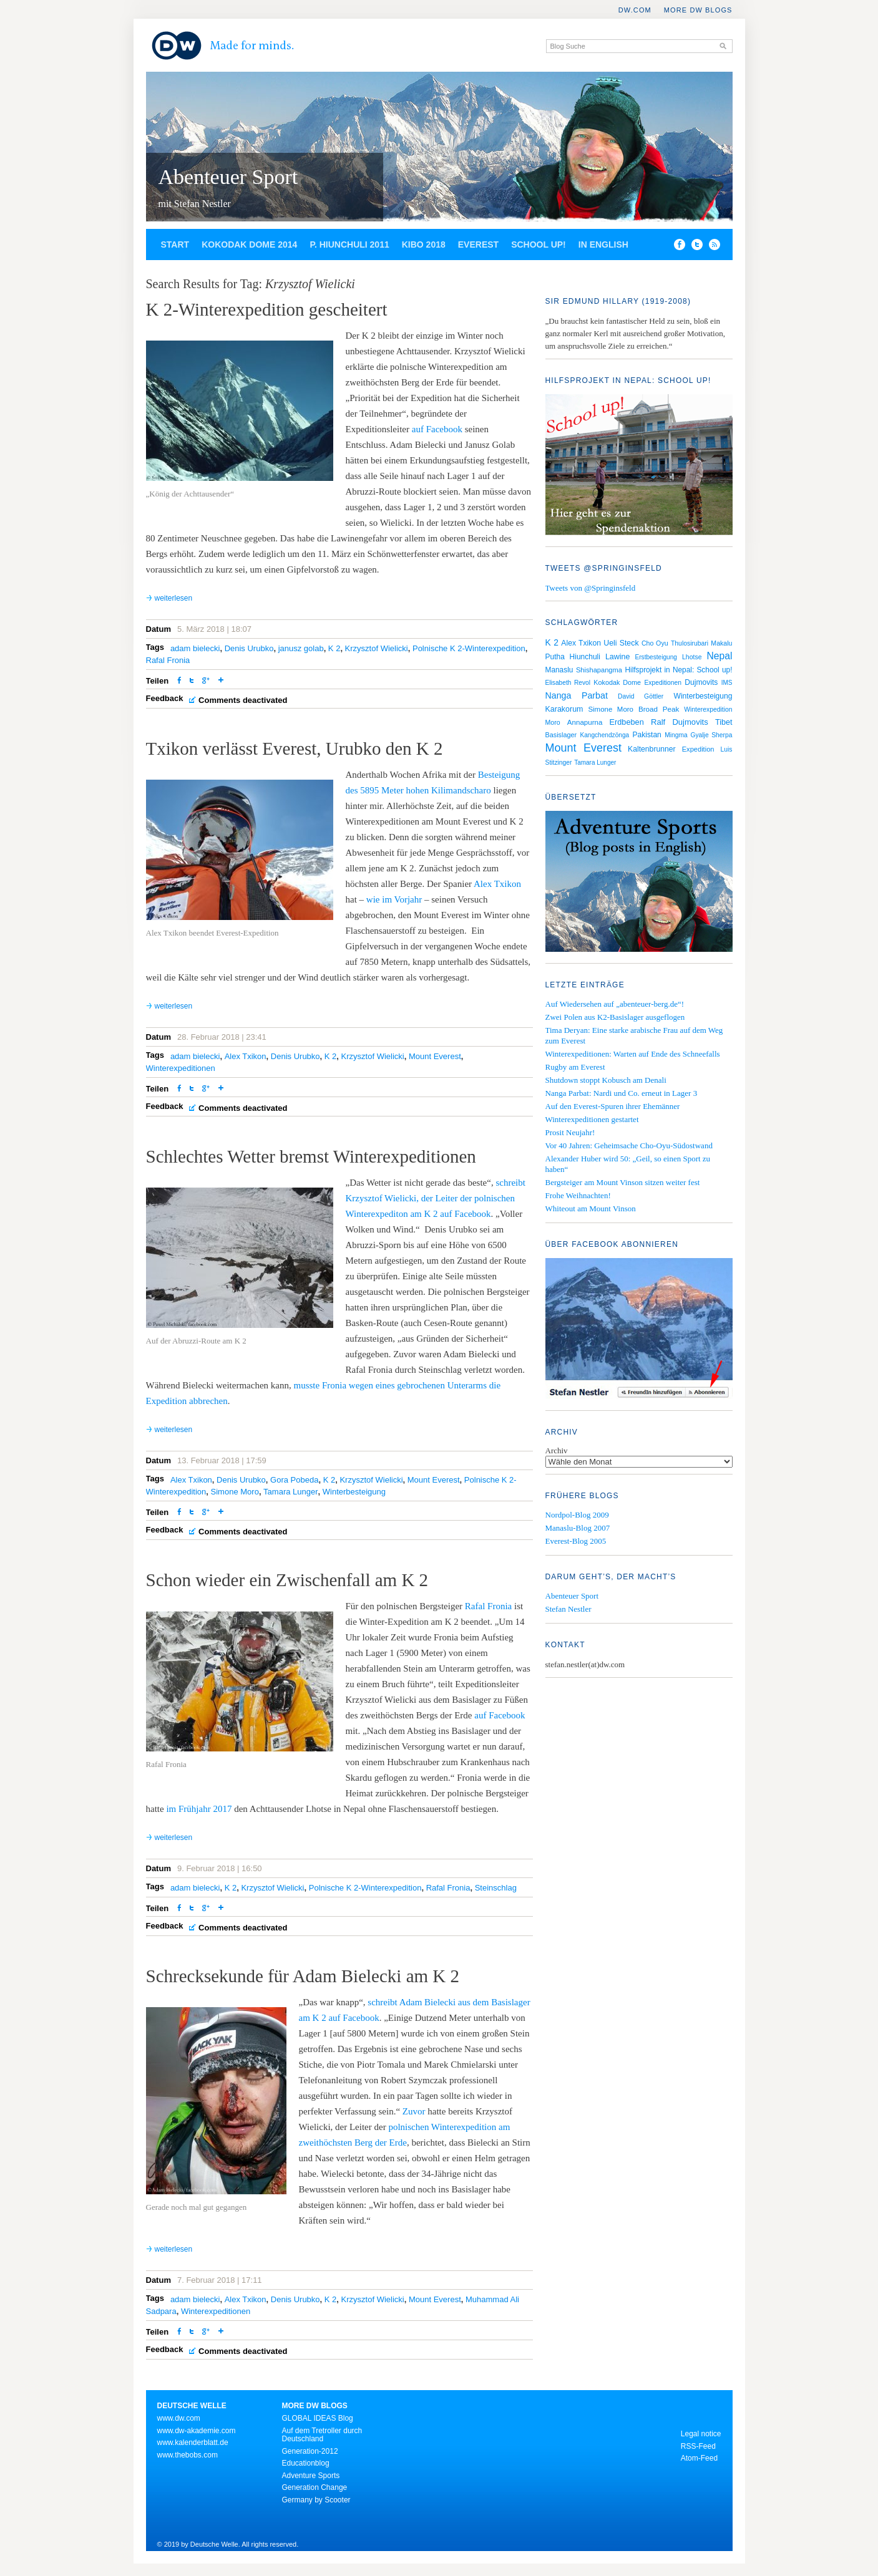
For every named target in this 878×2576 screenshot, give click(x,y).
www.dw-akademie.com (196, 2430)
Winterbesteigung (354, 1491)
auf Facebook (437, 429)
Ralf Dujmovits (679, 722)
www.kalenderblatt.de (192, 2442)
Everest (478, 244)
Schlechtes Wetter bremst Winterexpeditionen (311, 1156)
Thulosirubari (689, 643)
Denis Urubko (249, 648)
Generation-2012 (310, 2451)
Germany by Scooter (316, 2500)
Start (175, 244)
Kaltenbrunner (652, 749)
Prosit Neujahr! (570, 1132)
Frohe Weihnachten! (578, 1195)
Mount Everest (435, 1056)
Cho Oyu (654, 643)
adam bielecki (195, 648)
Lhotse (692, 657)
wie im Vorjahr (394, 899)
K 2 (334, 648)
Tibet (724, 722)
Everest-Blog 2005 (576, 1541)
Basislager (561, 734)
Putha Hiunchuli (572, 656)
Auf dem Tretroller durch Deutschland (322, 2435)
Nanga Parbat (576, 695)
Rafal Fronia (168, 660)
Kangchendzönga (604, 735)
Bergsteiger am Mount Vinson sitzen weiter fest (622, 1182)
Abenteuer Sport (228, 176)
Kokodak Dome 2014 (249, 244)
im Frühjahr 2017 (199, 1809)
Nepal (720, 656)
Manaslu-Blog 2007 (577, 1528)
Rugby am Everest (575, 1067)
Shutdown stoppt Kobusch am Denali (605, 1080)
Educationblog (305, 2463)
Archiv (556, 1450)
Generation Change (315, 2487)
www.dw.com (178, 2418)
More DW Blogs (698, 10)
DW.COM (634, 10)
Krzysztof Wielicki (376, 648)
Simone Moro (235, 1491)
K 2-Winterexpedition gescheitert (267, 309)
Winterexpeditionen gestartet (592, 1119)
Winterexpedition (708, 709)
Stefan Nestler (568, 1609)
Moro (552, 722)
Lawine (617, 656)
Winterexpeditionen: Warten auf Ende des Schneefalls (632, 1053)
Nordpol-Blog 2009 (577, 1514)
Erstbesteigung (656, 657)
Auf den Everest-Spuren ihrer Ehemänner (612, 1106)
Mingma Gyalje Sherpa (698, 735)
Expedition (698, 749)
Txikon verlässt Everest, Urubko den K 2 (294, 748)
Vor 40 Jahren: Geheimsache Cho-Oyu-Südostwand (629, 1145)
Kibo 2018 (424, 244)
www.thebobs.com (187, 2455)
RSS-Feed (698, 2446)
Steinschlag (496, 1887)
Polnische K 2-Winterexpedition (468, 648)
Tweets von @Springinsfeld (590, 588)
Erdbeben (627, 722)
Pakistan (647, 734)
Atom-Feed (699, 2458)
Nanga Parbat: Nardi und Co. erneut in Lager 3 (621, 1093)
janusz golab (301, 648)
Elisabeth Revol (568, 682)
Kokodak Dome (617, 682)
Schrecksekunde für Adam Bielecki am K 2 (303, 1976)
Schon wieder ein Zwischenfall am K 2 (287, 1580)
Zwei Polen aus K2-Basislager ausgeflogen (615, 1017)
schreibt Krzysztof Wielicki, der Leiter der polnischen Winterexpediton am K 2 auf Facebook (435, 1198)
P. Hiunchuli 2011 (349, 244)
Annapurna (585, 722)
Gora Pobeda (294, 1479)
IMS (727, 682)
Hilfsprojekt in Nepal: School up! (678, 670)
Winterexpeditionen (180, 1068)
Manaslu (559, 670)
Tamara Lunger (290, 1491)
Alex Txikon (497, 884)
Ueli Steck (620, 643)
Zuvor (414, 2111)
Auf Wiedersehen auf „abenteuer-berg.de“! (615, 1004)
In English (603, 244)
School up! (538, 244)
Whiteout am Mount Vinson (590, 1208)
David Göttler (640, 696)
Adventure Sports (311, 2475)
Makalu (721, 643)
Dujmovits (701, 682)
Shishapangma (599, 670)
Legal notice (701, 2433)
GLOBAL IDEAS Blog (317, 2418)
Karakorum (564, 709)
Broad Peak (658, 709)
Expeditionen (662, 682)
